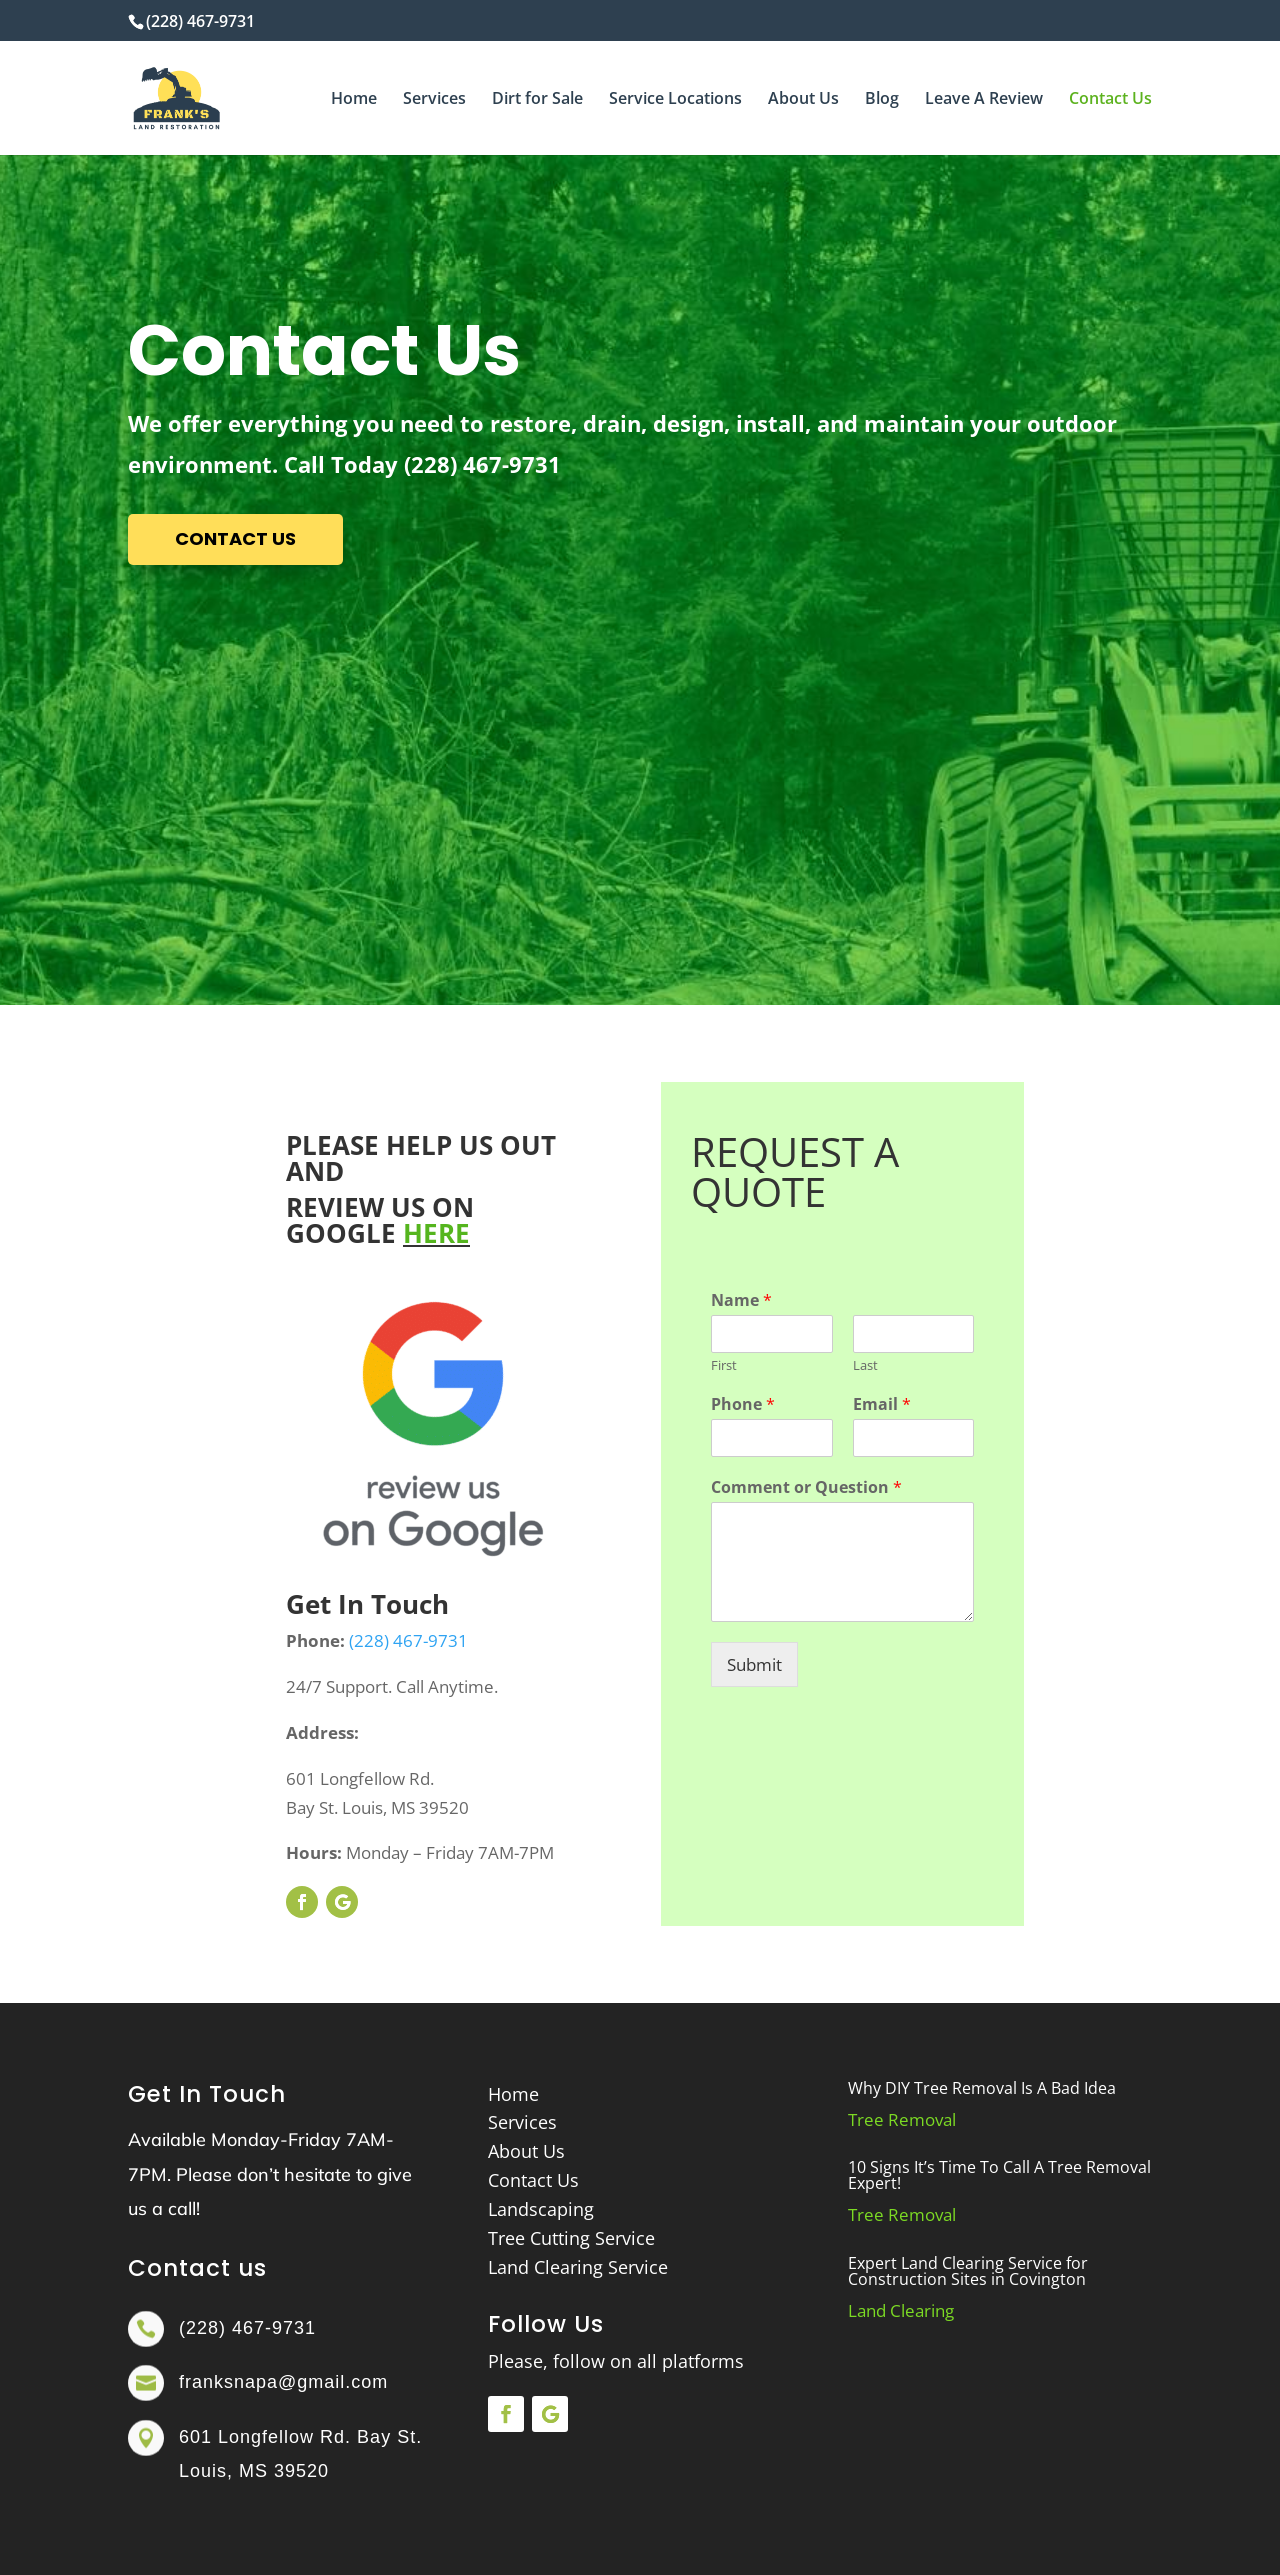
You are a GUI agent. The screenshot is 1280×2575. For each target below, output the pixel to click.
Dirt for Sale (537, 100)
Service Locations (675, 100)
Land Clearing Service (578, 2267)
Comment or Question (806, 1487)
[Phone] (771, 1438)
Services (434, 100)
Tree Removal (902, 2119)
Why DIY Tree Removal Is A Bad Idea (982, 2088)
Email (882, 1404)
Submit (754, 1664)
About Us (803, 100)
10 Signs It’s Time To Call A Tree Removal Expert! (999, 2175)
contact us (235, 538)
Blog (882, 100)
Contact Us (1110, 100)
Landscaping (541, 2209)
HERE (436, 1233)
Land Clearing (901, 2310)
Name (741, 1300)
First (724, 1365)
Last (865, 1365)
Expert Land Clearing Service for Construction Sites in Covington (968, 2271)
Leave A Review (984, 100)
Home (354, 100)
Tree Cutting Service (571, 2238)
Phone (743, 1404)
